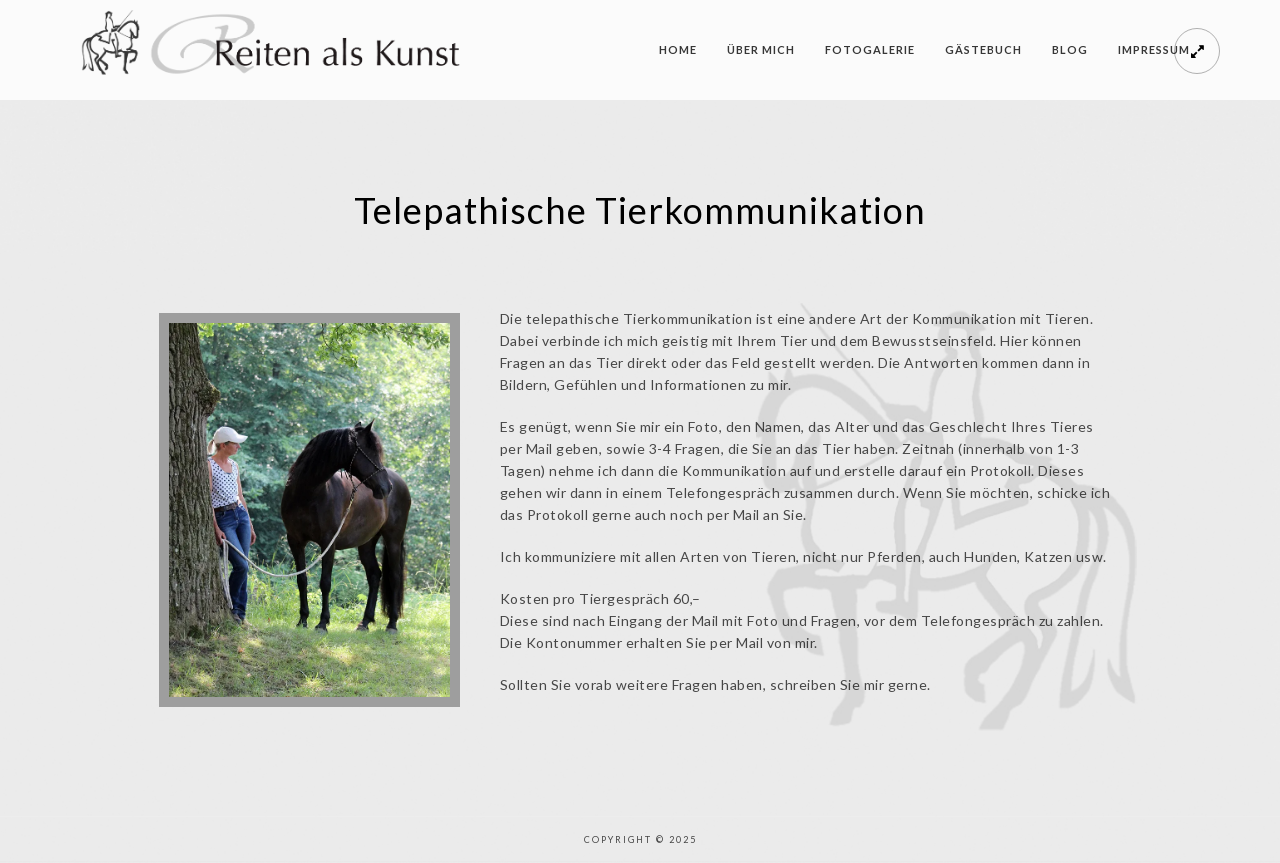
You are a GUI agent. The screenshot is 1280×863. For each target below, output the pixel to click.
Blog (1070, 49)
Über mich (761, 49)
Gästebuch (983, 49)
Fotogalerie (870, 49)
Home (678, 49)
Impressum (1154, 49)
